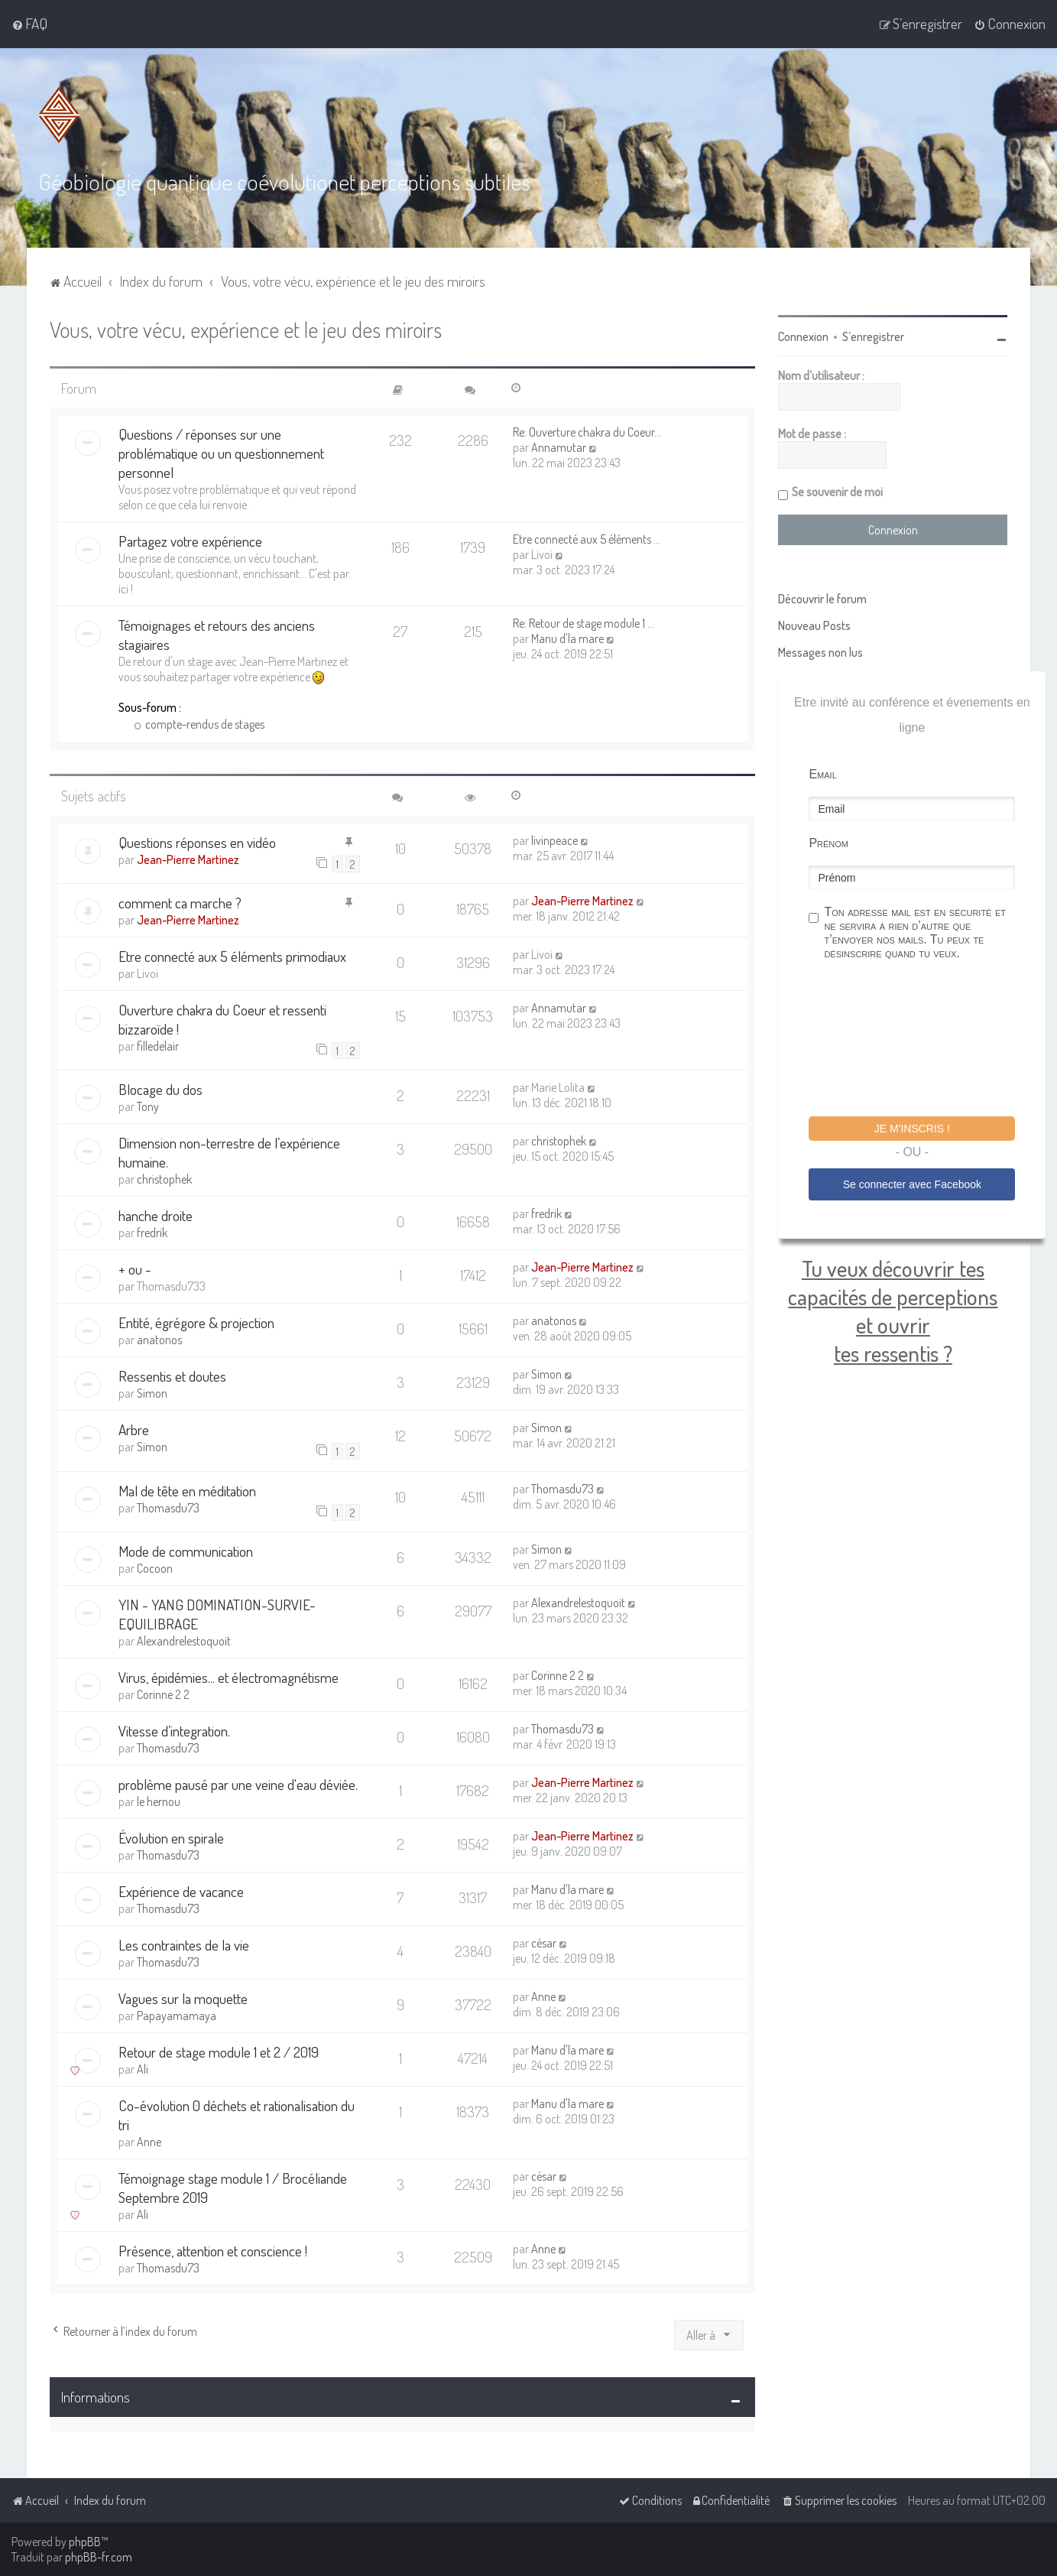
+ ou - (134, 1268)
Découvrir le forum (822, 598)
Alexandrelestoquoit (184, 1640)
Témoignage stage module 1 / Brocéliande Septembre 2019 (232, 2187)
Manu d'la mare (567, 637)
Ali (142, 2068)
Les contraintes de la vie (183, 1944)
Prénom (828, 842)
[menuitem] (29, 23)
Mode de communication (185, 1550)
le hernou (158, 1800)
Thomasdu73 (168, 1506)
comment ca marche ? (180, 901)
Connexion (803, 335)
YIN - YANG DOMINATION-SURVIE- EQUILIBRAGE (217, 1613)
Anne (543, 1995)
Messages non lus (820, 651)
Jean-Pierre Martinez (188, 858)
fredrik (152, 1231)
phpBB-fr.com (98, 2557)
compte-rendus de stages (199, 723)
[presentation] (925, 1040)
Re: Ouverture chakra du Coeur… (587, 431)
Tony (148, 1105)
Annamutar (558, 446)
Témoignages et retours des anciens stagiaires (216, 634)
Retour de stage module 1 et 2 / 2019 (218, 2051)
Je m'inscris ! (912, 1128)
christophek (164, 1178)
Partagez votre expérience (190, 540)
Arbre (133, 1428)
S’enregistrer (873, 335)
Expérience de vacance (181, 1890)
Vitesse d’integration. (174, 1730)
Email (822, 773)
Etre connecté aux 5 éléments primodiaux (232, 955)
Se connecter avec (912, 1184)
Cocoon (155, 1567)
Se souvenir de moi (837, 491)
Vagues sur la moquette (183, 1997)
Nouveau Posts (814, 624)
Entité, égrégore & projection (196, 1321)
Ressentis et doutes (172, 1375)
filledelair (158, 1045)
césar (543, 1942)
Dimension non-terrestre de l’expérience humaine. (229, 1151)
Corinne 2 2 (163, 1693)
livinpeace (554, 838)
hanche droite (155, 1214)
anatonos (159, 1338)
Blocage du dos (160, 1088)
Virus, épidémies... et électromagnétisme (228, 1676)
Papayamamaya (176, 2014)
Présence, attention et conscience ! (212, 2249)
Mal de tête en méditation (187, 1489)
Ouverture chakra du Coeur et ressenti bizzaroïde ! (222, 1018)
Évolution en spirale (171, 1837)
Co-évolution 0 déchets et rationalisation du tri (236, 2114)
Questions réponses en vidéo (197, 840)
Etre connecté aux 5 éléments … (586, 538)
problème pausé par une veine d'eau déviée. (238, 1783)
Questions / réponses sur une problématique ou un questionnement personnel (221, 452)
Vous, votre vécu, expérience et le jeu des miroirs (246, 328)
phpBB (85, 2541)
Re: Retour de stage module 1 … (583, 622)
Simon (152, 1392)
